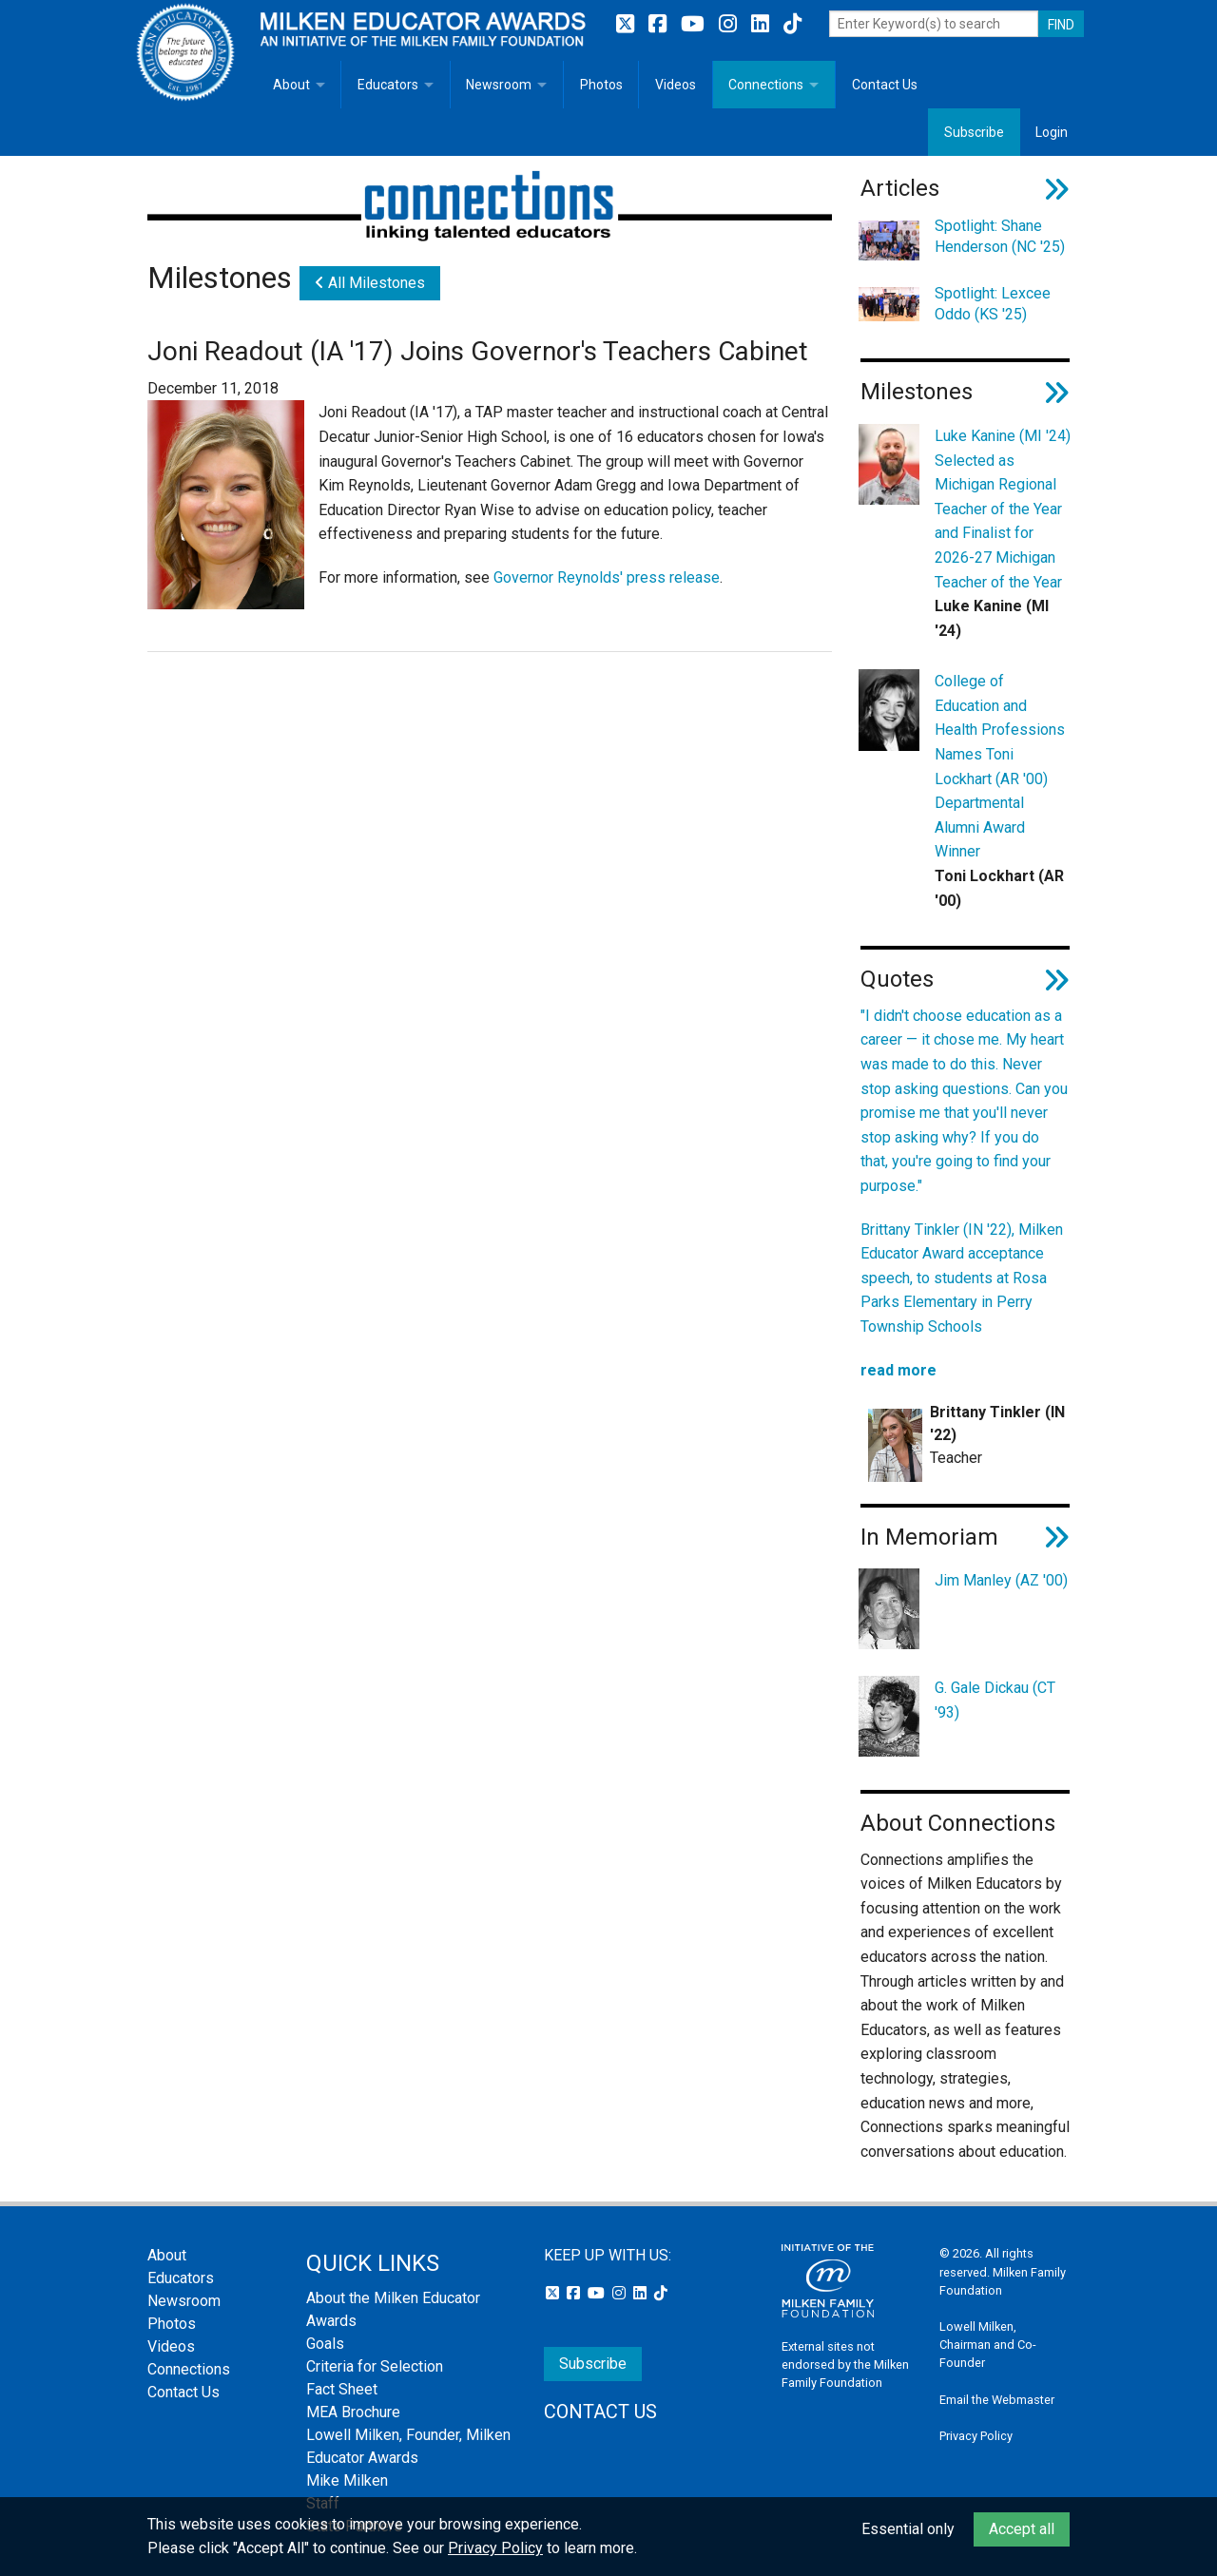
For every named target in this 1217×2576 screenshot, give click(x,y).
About (291, 84)
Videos (675, 84)
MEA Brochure (353, 2412)
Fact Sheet (341, 2389)
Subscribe (974, 132)
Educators (387, 84)
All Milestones (370, 283)
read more (898, 1370)
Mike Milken (347, 2480)
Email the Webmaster (996, 2400)
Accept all (1021, 2529)
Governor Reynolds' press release (606, 577)
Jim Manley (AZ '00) (1001, 1580)
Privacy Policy (976, 2436)
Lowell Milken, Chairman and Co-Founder (987, 2344)
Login (1051, 132)
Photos (601, 84)
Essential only (908, 2529)
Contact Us (885, 84)
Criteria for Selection (374, 2366)
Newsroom (498, 84)
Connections (765, 84)
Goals (325, 2344)
